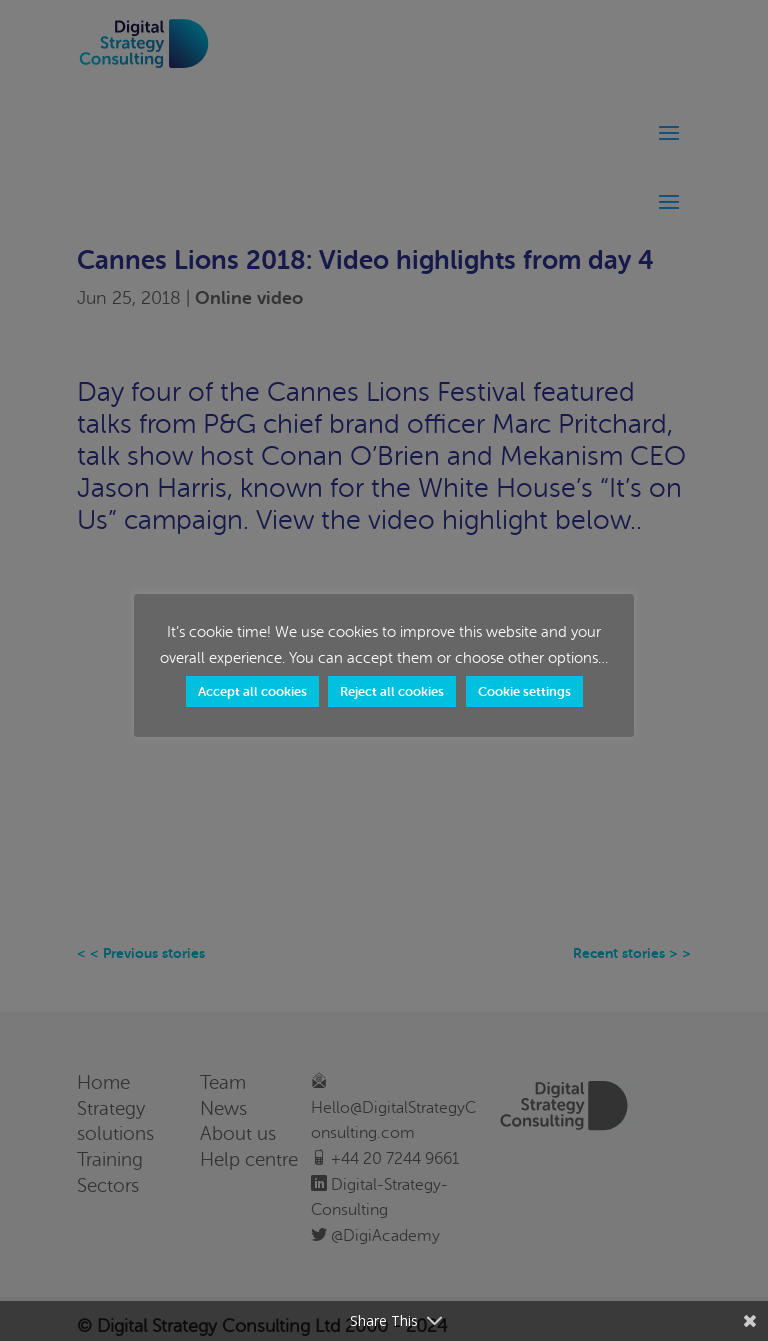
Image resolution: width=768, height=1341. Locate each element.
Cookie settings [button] (524, 691)
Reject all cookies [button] (392, 691)
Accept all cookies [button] (252, 691)
